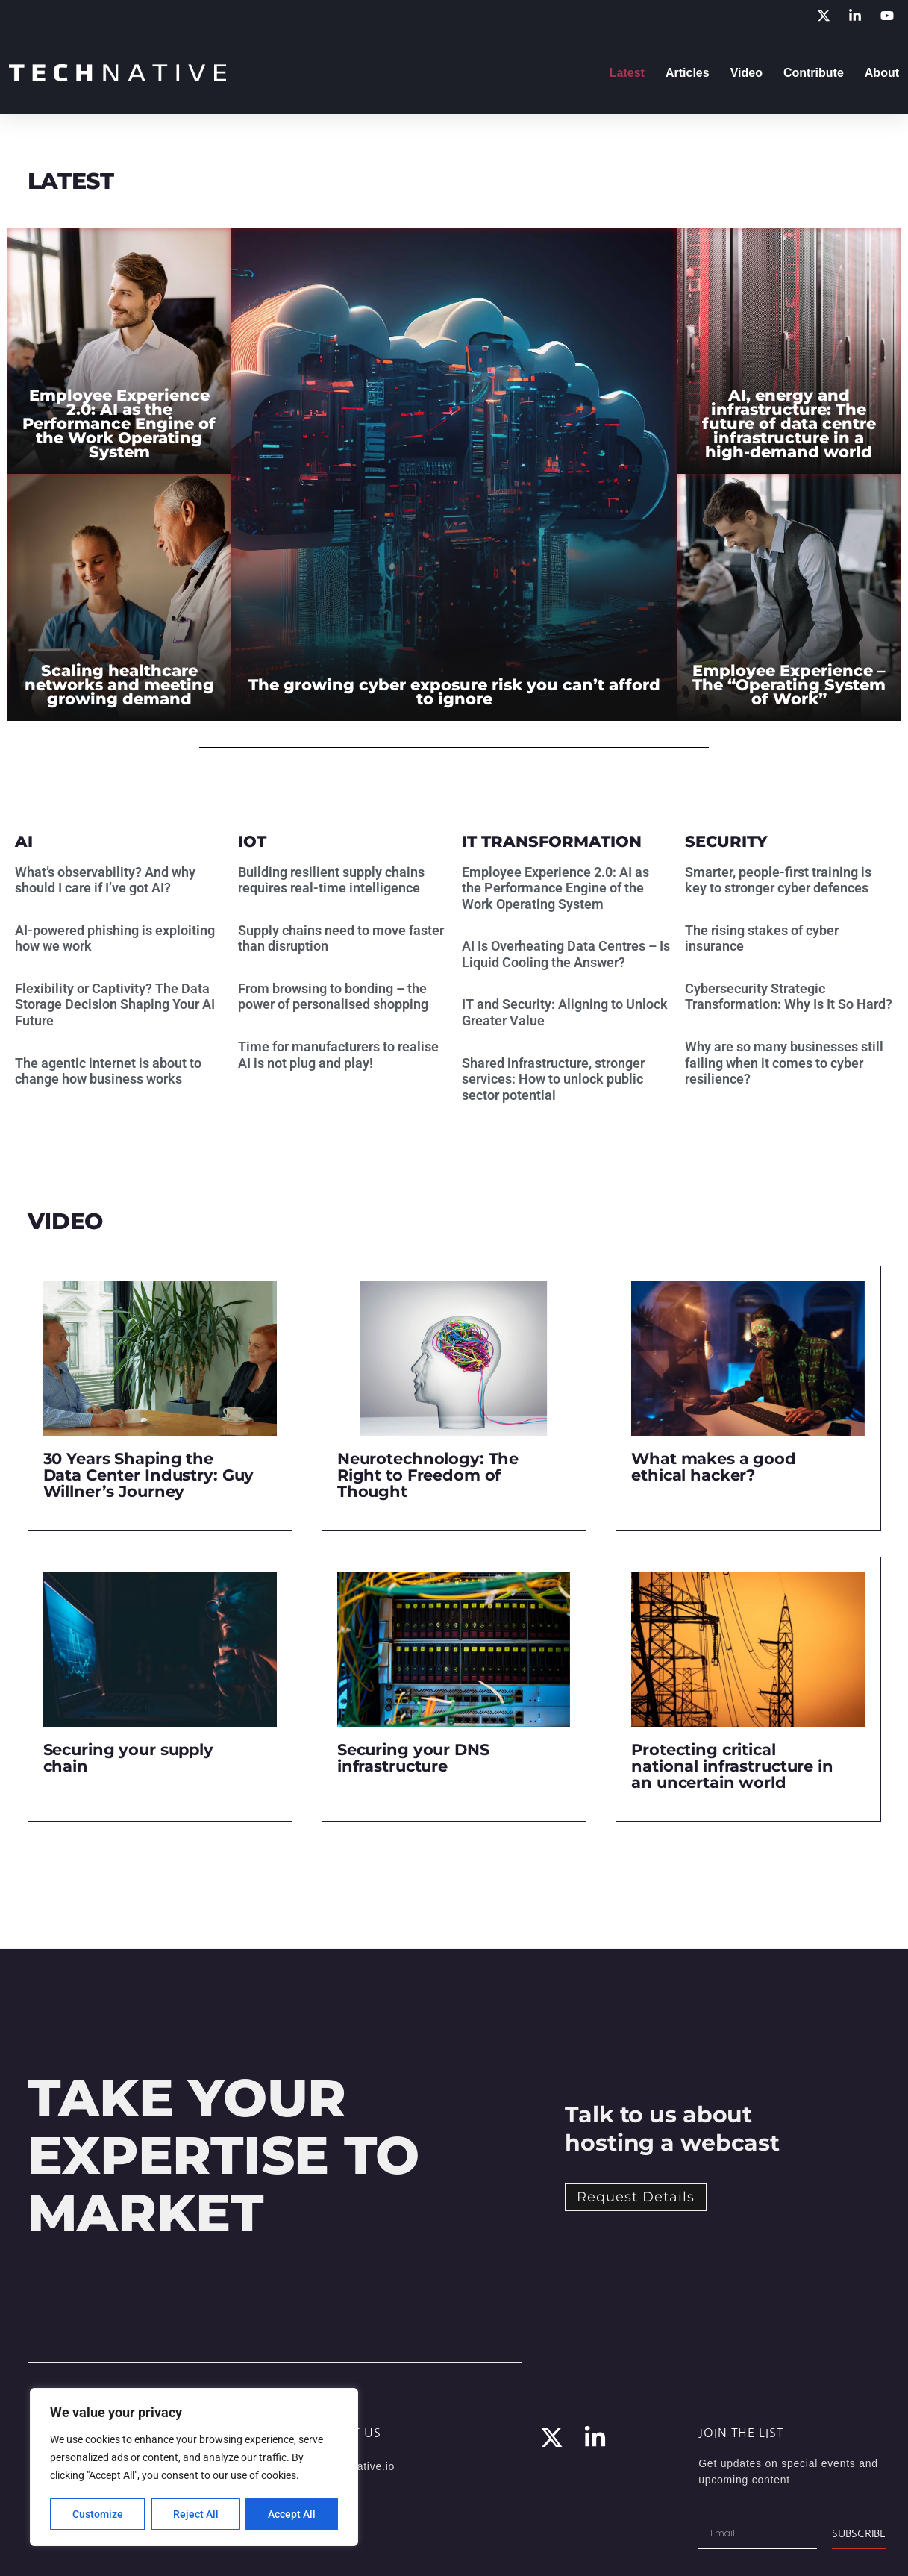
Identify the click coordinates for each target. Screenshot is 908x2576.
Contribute (813, 72)
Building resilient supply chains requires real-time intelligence (331, 880)
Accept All (292, 2514)
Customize (97, 2514)
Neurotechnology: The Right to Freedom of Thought (428, 1475)
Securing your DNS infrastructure (413, 1757)
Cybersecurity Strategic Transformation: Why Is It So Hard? (788, 997)
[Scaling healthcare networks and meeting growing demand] (119, 597)
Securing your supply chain (128, 1757)
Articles (688, 72)
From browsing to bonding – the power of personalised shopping (333, 997)
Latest (627, 72)
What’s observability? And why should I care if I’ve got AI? (105, 880)
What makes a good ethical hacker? (713, 1466)
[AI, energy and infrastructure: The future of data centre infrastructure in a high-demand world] (789, 351)
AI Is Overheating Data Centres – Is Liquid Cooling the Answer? (566, 954)
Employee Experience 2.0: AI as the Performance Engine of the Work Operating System (555, 888)
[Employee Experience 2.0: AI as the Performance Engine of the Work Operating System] (119, 351)
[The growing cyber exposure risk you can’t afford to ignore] (454, 474)
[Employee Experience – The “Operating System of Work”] (789, 597)
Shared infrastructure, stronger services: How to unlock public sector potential (553, 1079)
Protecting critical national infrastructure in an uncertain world (732, 1766)
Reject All (196, 2514)
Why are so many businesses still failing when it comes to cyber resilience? (784, 1063)
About (882, 72)
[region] (194, 2467)
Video (746, 72)
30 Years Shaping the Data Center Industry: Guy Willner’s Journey (148, 1475)
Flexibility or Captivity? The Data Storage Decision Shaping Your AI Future (115, 1004)
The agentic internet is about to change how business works (108, 1071)
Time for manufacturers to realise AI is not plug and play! (338, 1055)
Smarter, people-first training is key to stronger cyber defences (778, 880)
